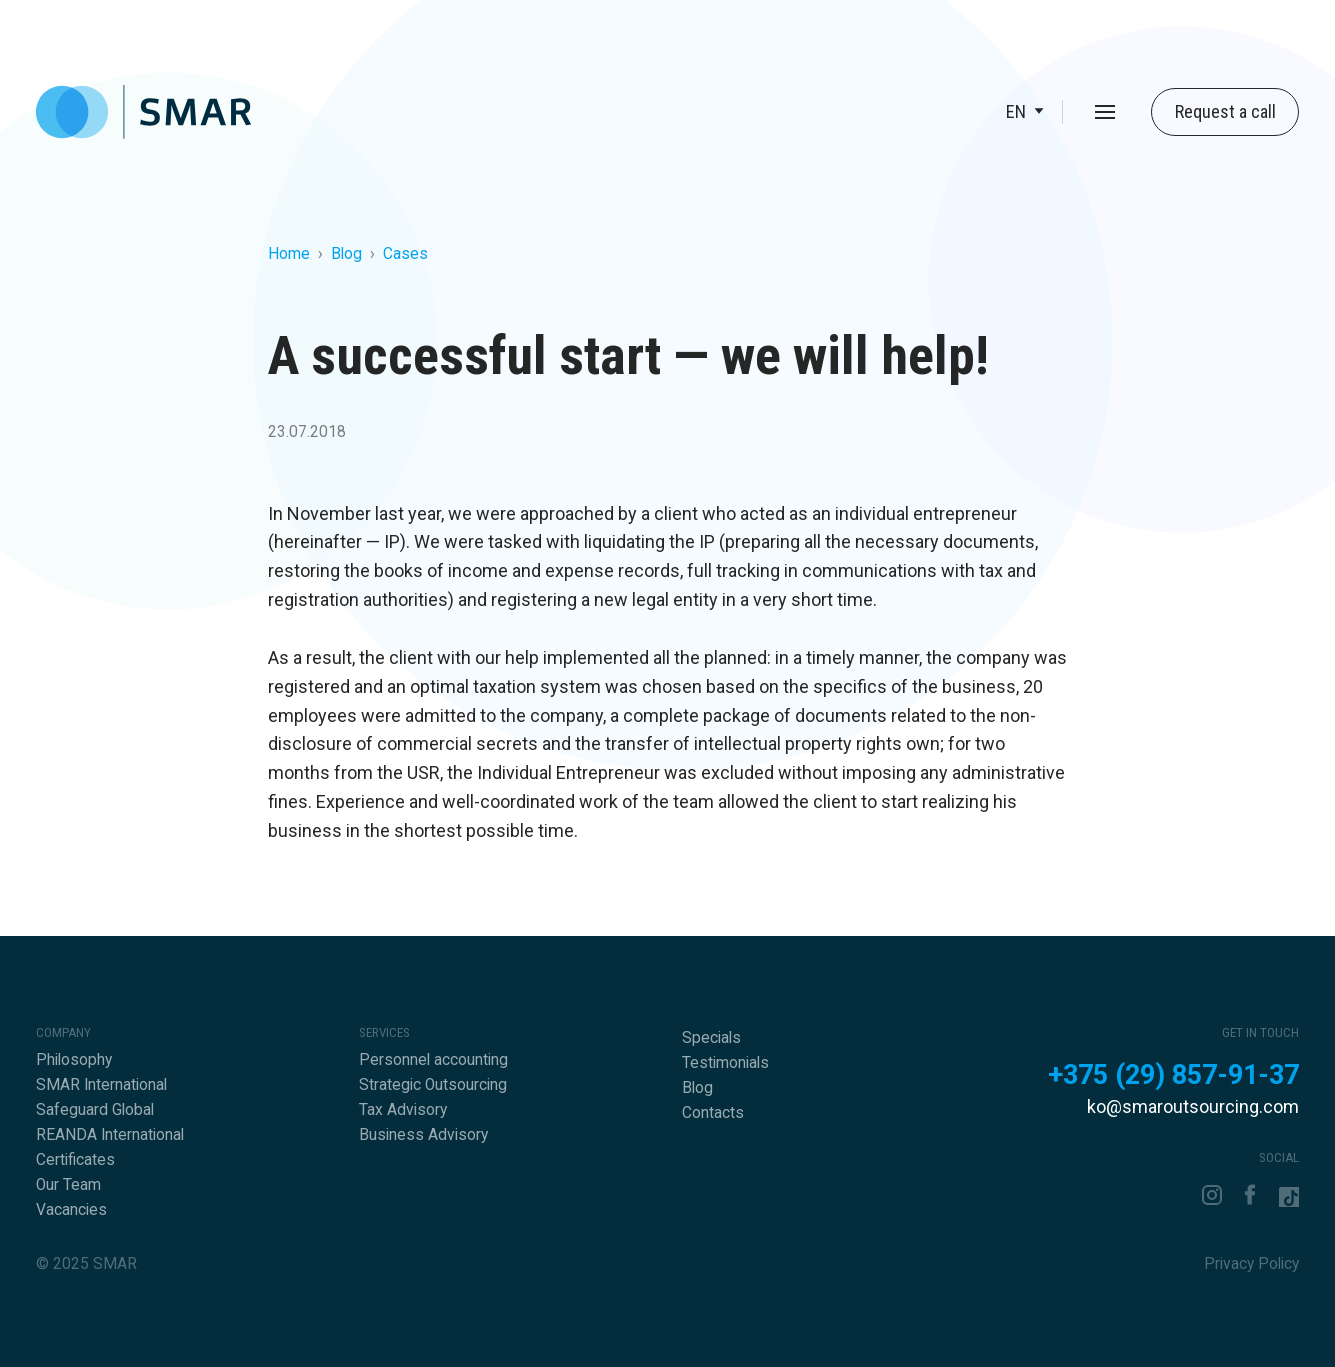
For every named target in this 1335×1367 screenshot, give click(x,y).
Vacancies (71, 1210)
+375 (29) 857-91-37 (1173, 1075)
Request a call (1225, 111)
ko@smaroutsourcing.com (1193, 1106)
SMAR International (101, 1085)
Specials (711, 1038)
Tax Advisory (403, 1110)
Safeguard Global (95, 1110)
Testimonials (725, 1063)
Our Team (68, 1185)
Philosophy (74, 1060)
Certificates (75, 1160)
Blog (346, 254)
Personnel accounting (433, 1060)
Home (289, 254)
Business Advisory (423, 1135)
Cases (405, 254)
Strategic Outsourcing (433, 1085)
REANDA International (110, 1135)
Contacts (713, 1113)
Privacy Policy (1251, 1264)
